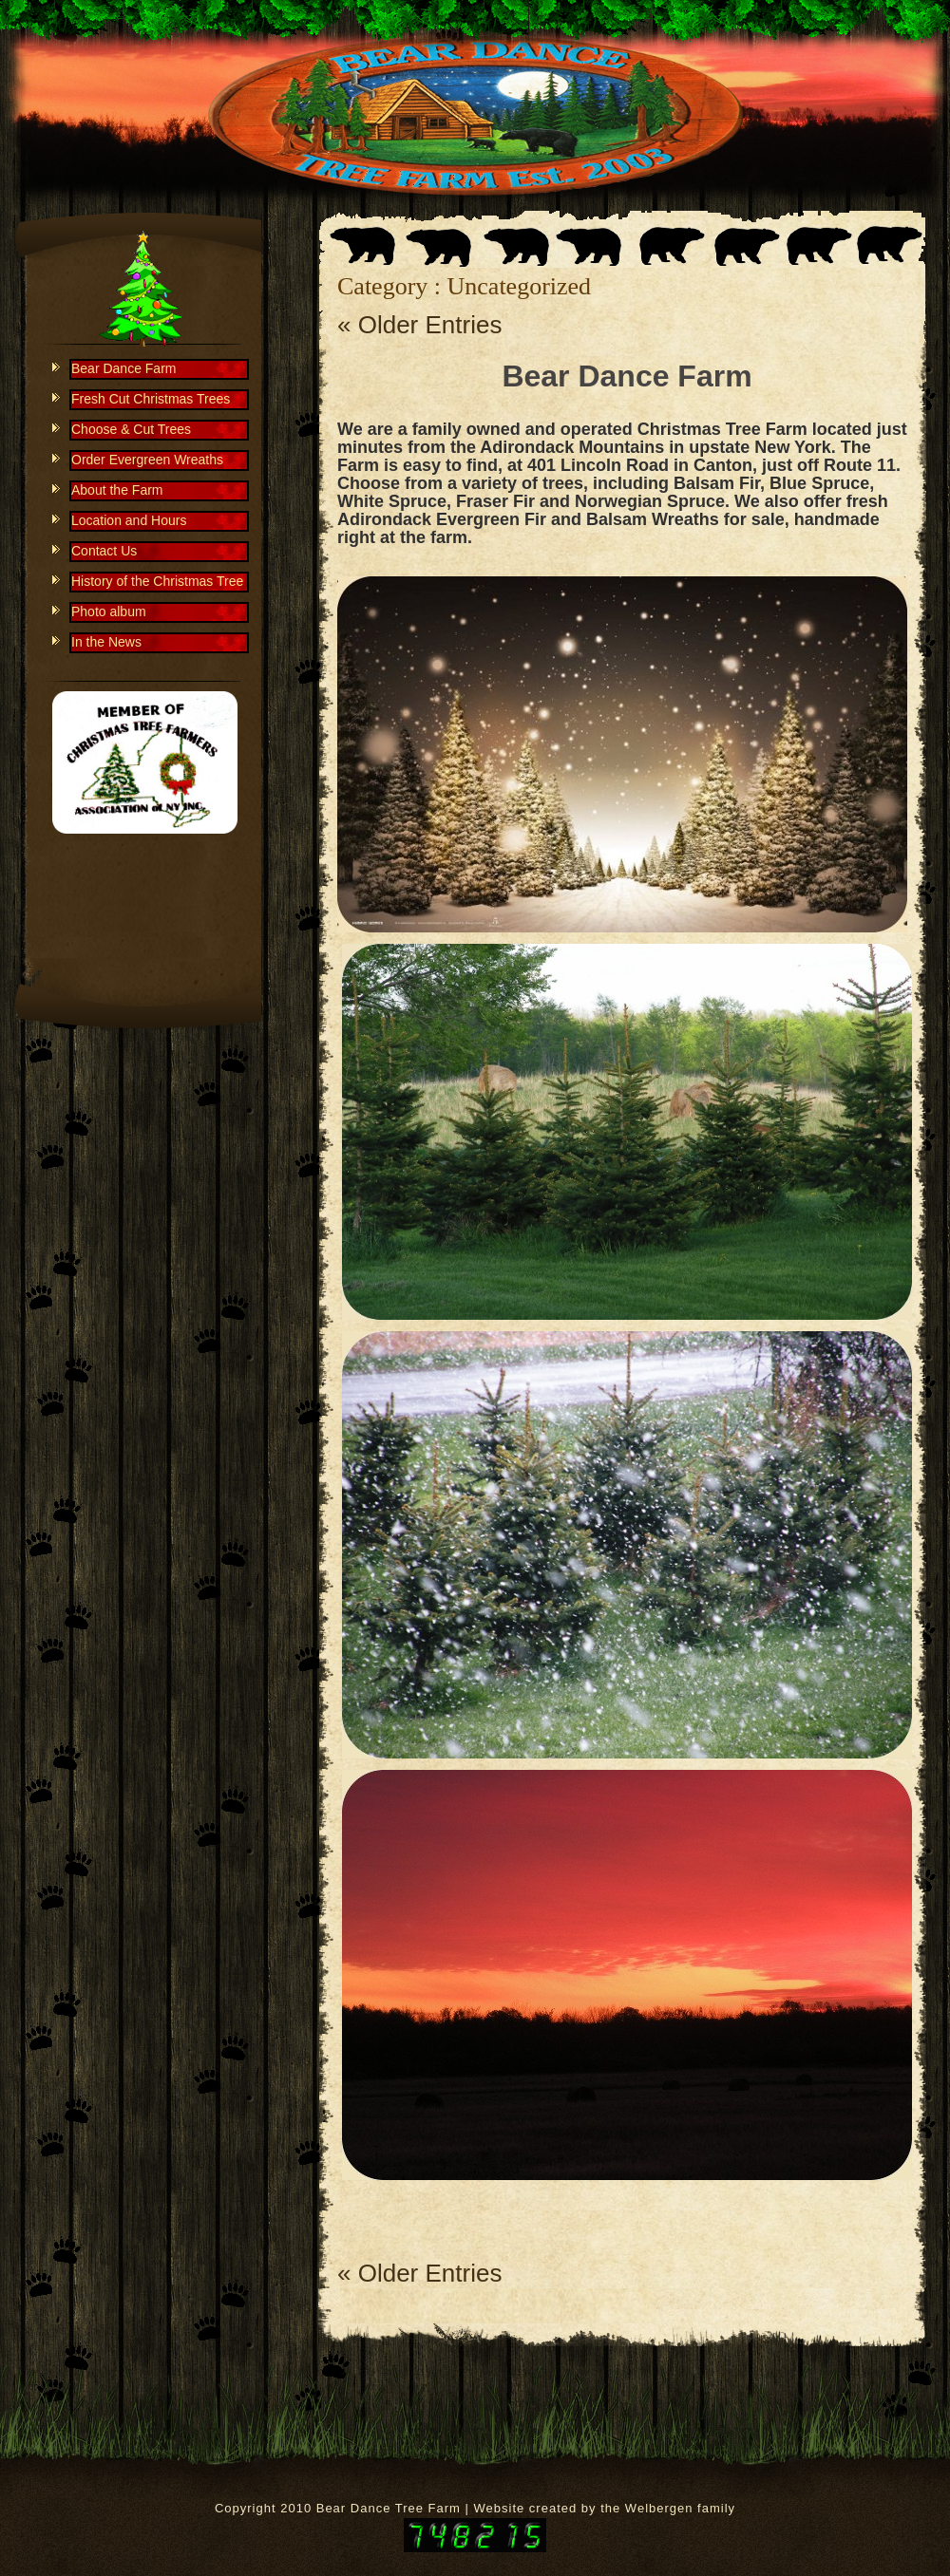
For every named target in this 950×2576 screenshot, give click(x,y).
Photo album (108, 611)
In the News (106, 641)
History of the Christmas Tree (157, 581)
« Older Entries (419, 324)
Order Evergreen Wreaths (147, 459)
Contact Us (104, 550)
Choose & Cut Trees (131, 429)
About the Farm (117, 490)
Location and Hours (128, 520)
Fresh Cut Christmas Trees (150, 398)
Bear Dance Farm (626, 376)
